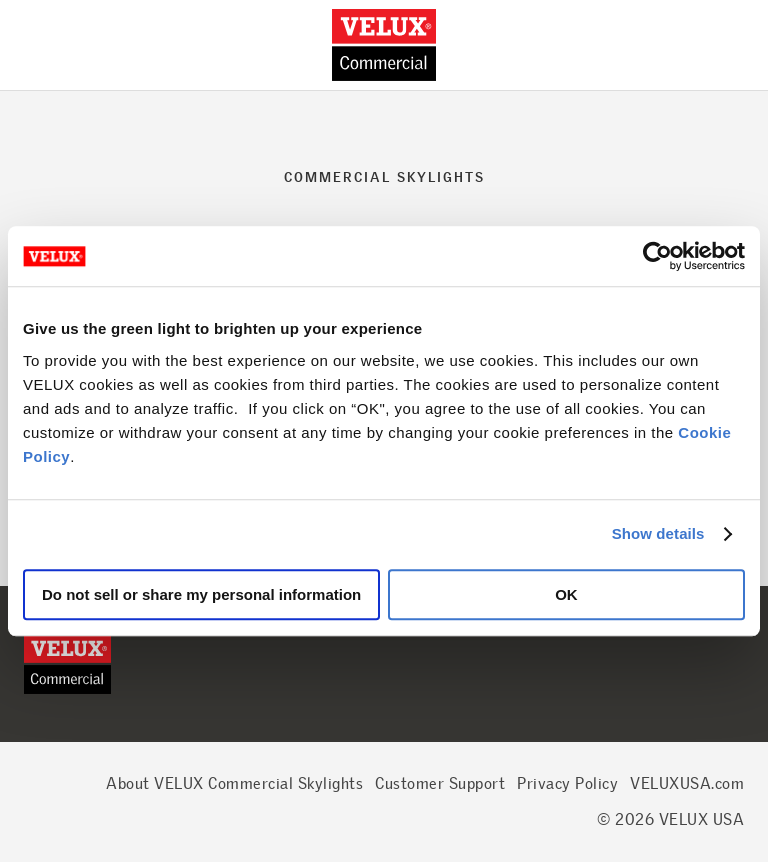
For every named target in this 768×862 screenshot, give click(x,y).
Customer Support (440, 783)
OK (566, 594)
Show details (658, 533)
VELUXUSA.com (687, 783)
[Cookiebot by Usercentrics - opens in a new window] (657, 256)
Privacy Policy (567, 783)
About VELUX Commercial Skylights (234, 783)
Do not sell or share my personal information (201, 594)
